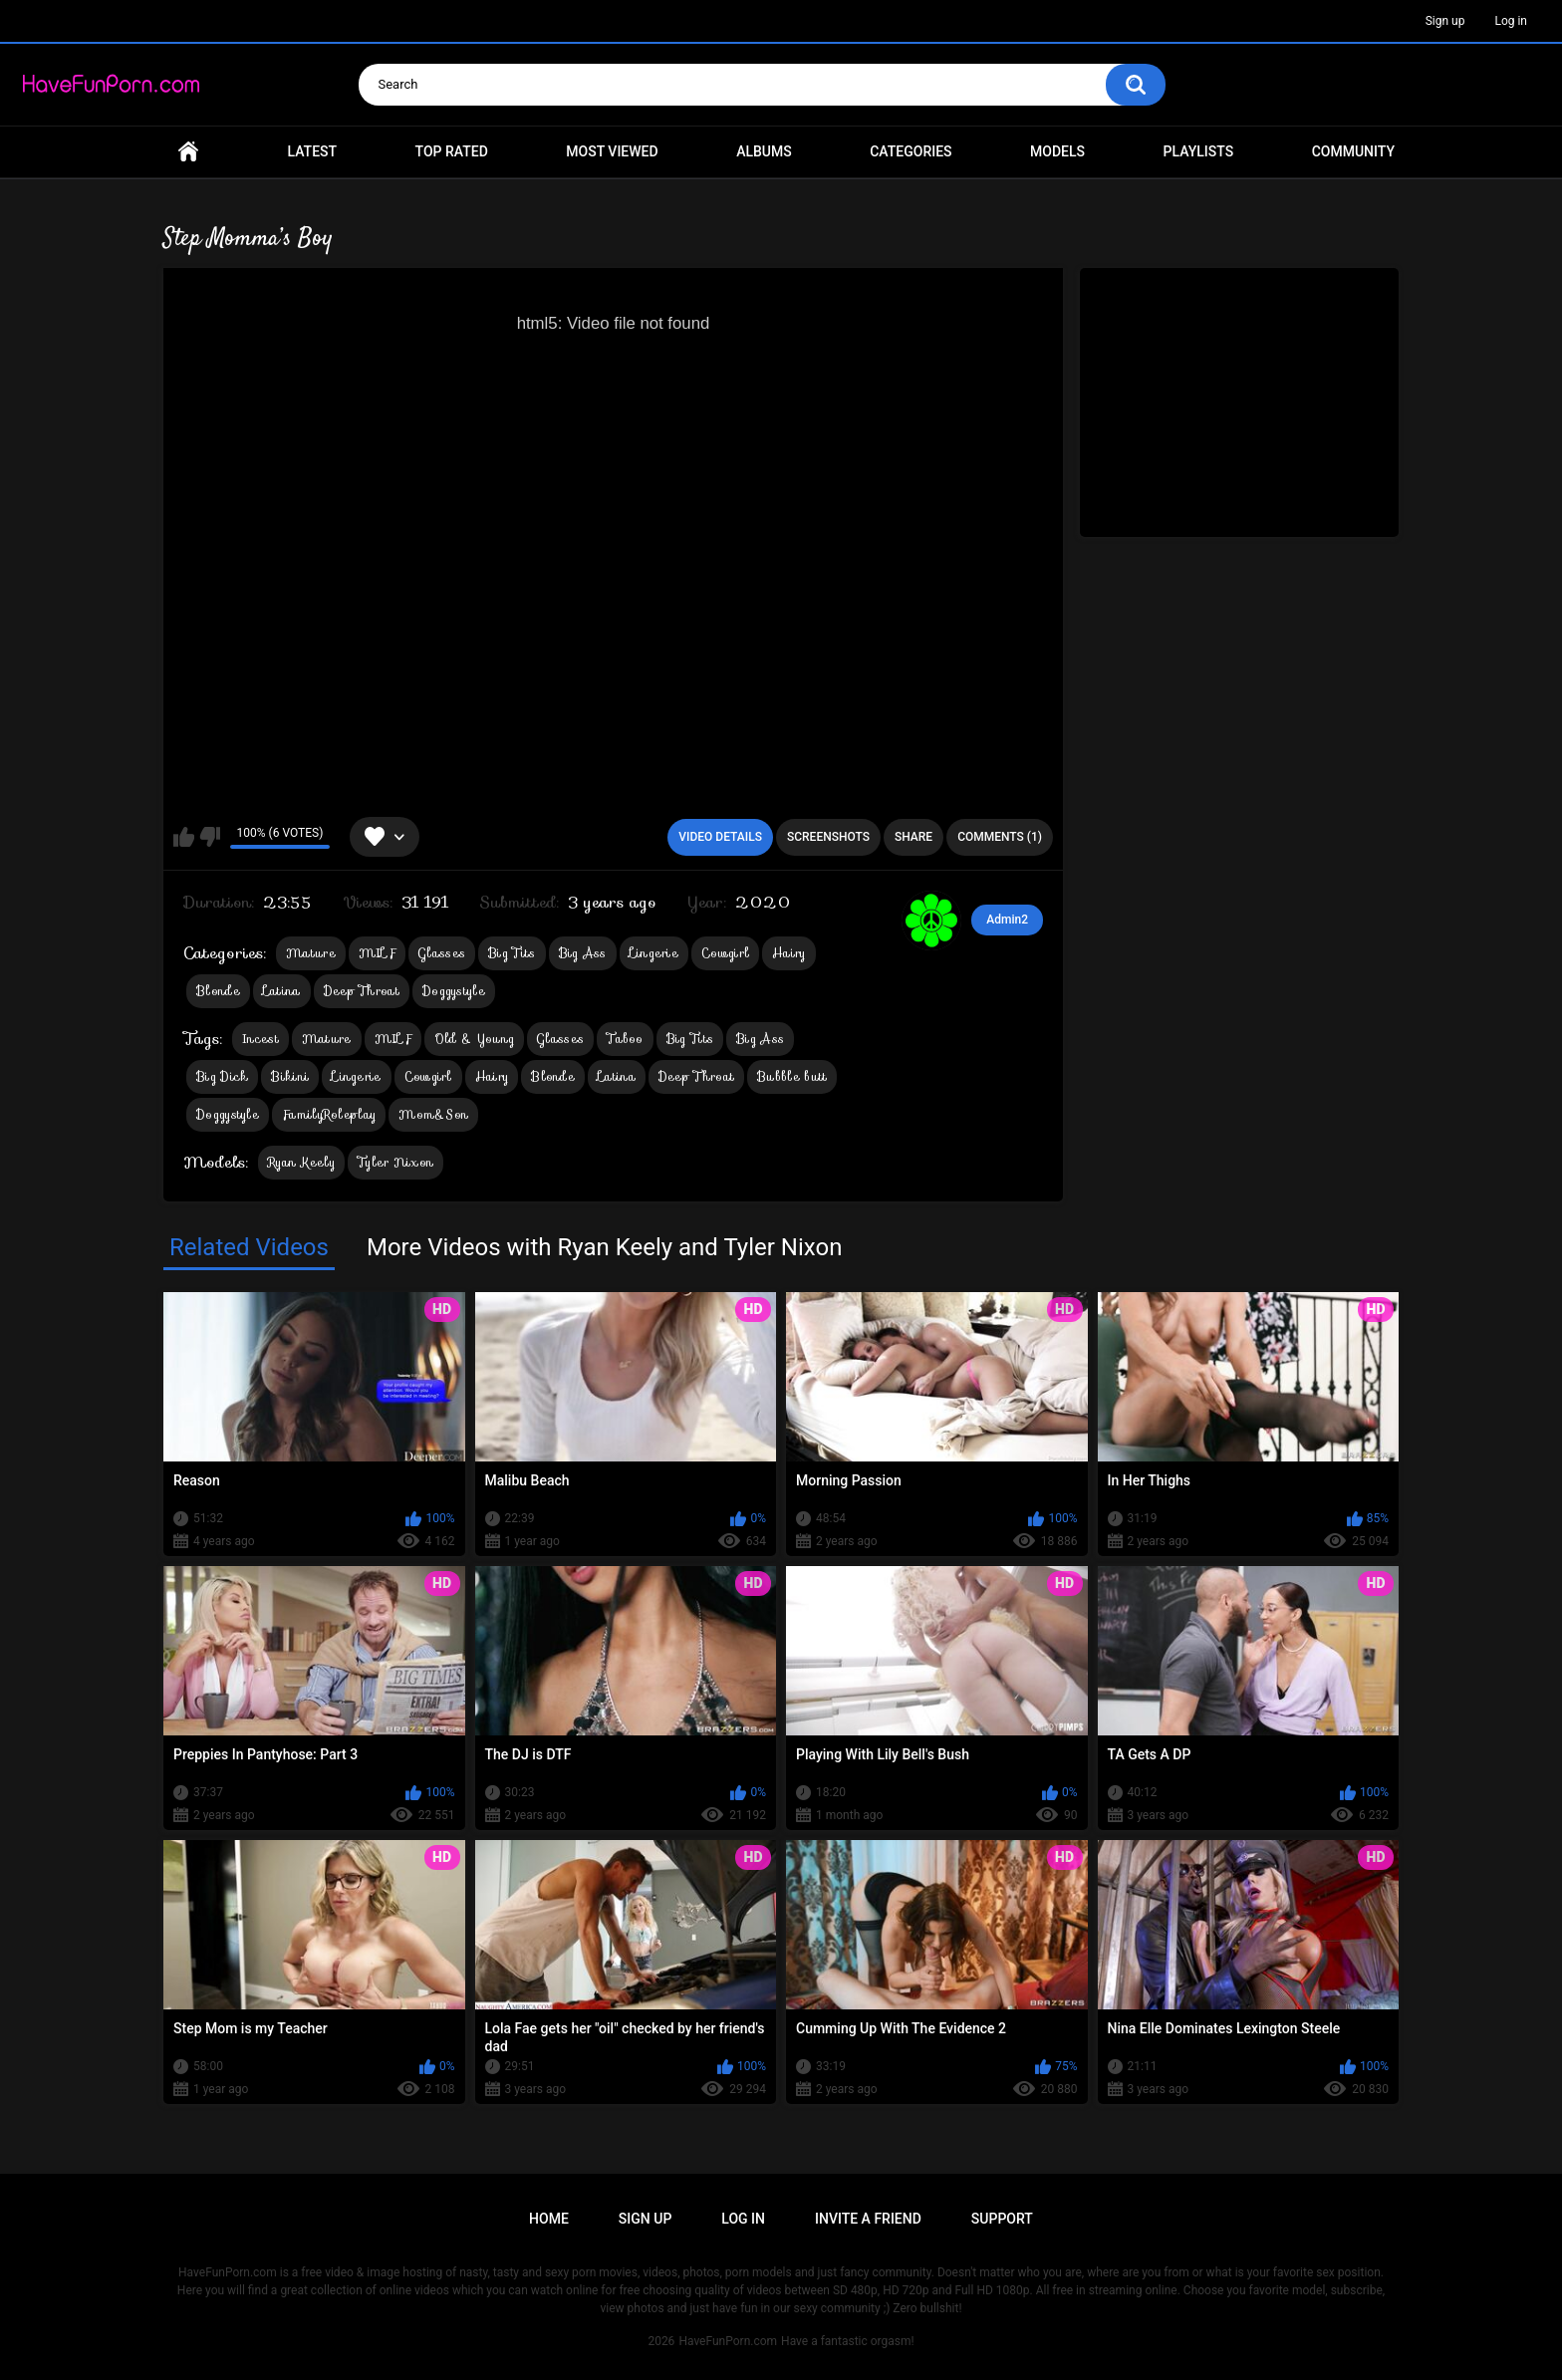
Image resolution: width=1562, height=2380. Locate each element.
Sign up (1445, 21)
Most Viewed (611, 151)
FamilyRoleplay (329, 1114)
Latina (282, 990)
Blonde (218, 990)
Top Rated (451, 151)
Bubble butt (792, 1076)
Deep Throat (361, 990)
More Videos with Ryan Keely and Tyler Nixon (605, 1247)
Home (188, 152)
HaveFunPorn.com (727, 2341)
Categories (910, 151)
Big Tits (511, 952)
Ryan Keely (301, 1162)
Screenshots (828, 837)
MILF (377, 952)
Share (913, 837)
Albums (764, 151)
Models (1057, 151)
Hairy (789, 952)
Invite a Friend (868, 2219)
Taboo (625, 1038)
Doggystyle (453, 990)
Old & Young (474, 1038)
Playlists (1199, 151)
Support (1002, 2219)
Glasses (441, 952)
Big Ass (583, 952)
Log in (1510, 21)
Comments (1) (999, 837)
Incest (260, 1038)
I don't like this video (209, 837)
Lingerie (654, 952)
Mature (311, 952)
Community (1353, 151)
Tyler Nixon (395, 1162)
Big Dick (222, 1076)
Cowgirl (725, 952)
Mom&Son (433, 1114)
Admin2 (1007, 919)
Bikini (290, 1076)
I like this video (183, 837)
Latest (313, 151)
